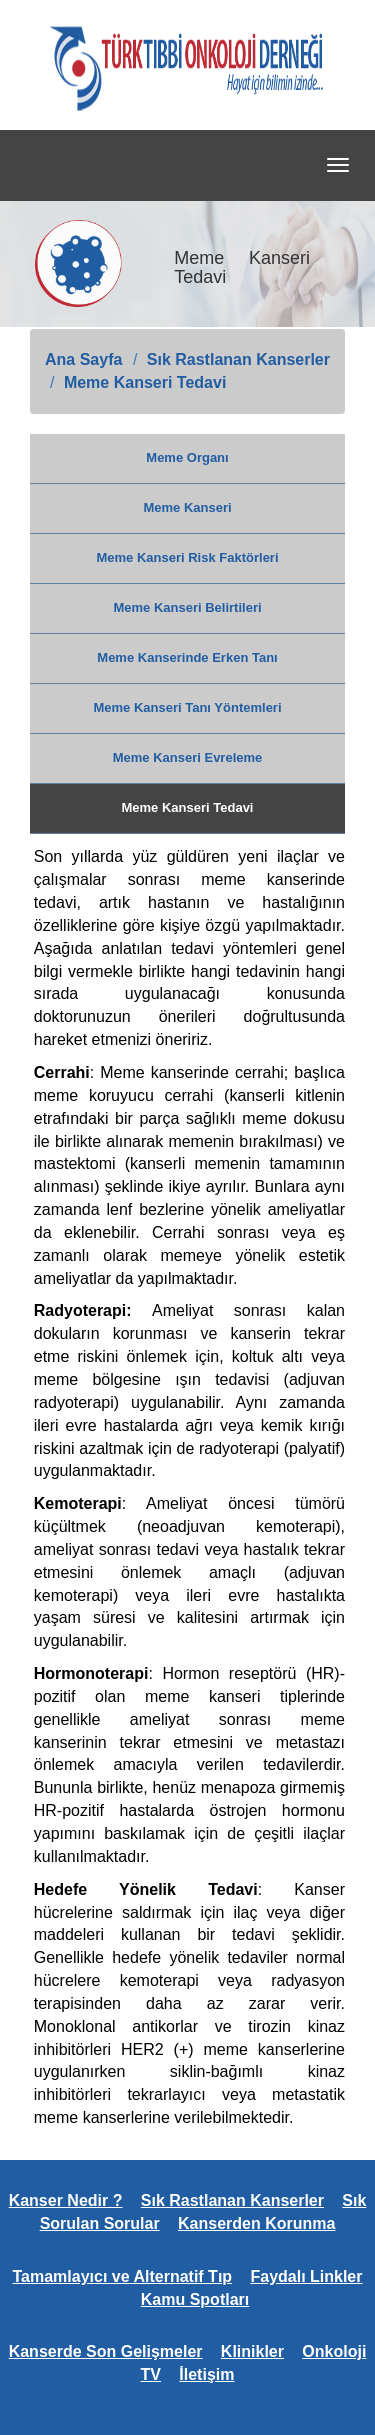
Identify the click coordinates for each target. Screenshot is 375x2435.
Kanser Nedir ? (66, 2200)
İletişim (206, 2374)
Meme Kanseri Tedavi (145, 382)
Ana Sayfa (83, 359)
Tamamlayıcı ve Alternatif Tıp (122, 2276)
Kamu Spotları (195, 2299)
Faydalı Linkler (306, 2276)
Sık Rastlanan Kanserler (238, 359)
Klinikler (252, 2351)
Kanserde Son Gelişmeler (106, 2351)
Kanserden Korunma (256, 2223)
